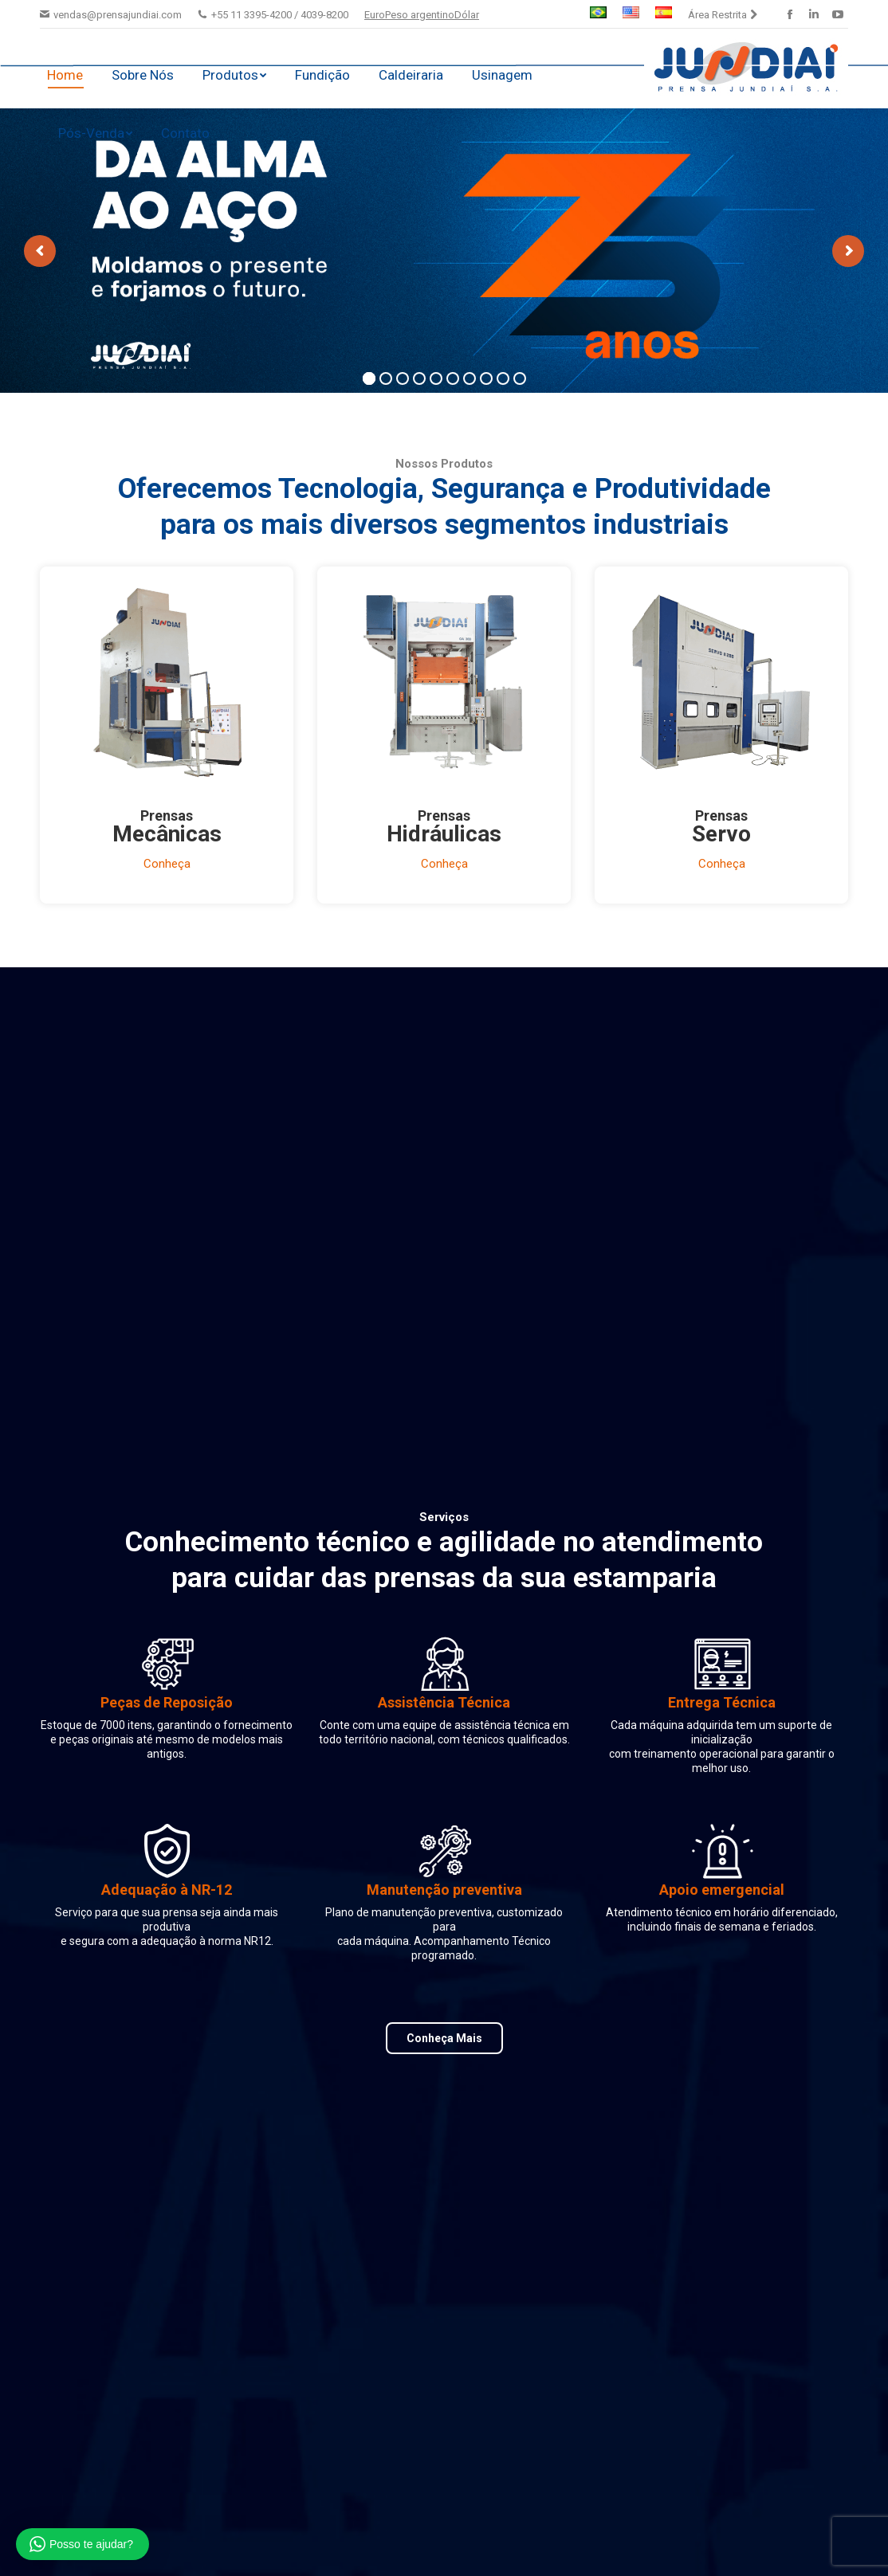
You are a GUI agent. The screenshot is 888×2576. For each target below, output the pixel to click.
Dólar (466, 15)
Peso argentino (419, 15)
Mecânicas (167, 834)
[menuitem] (598, 14)
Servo (721, 834)
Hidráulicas (444, 834)
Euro (374, 15)
